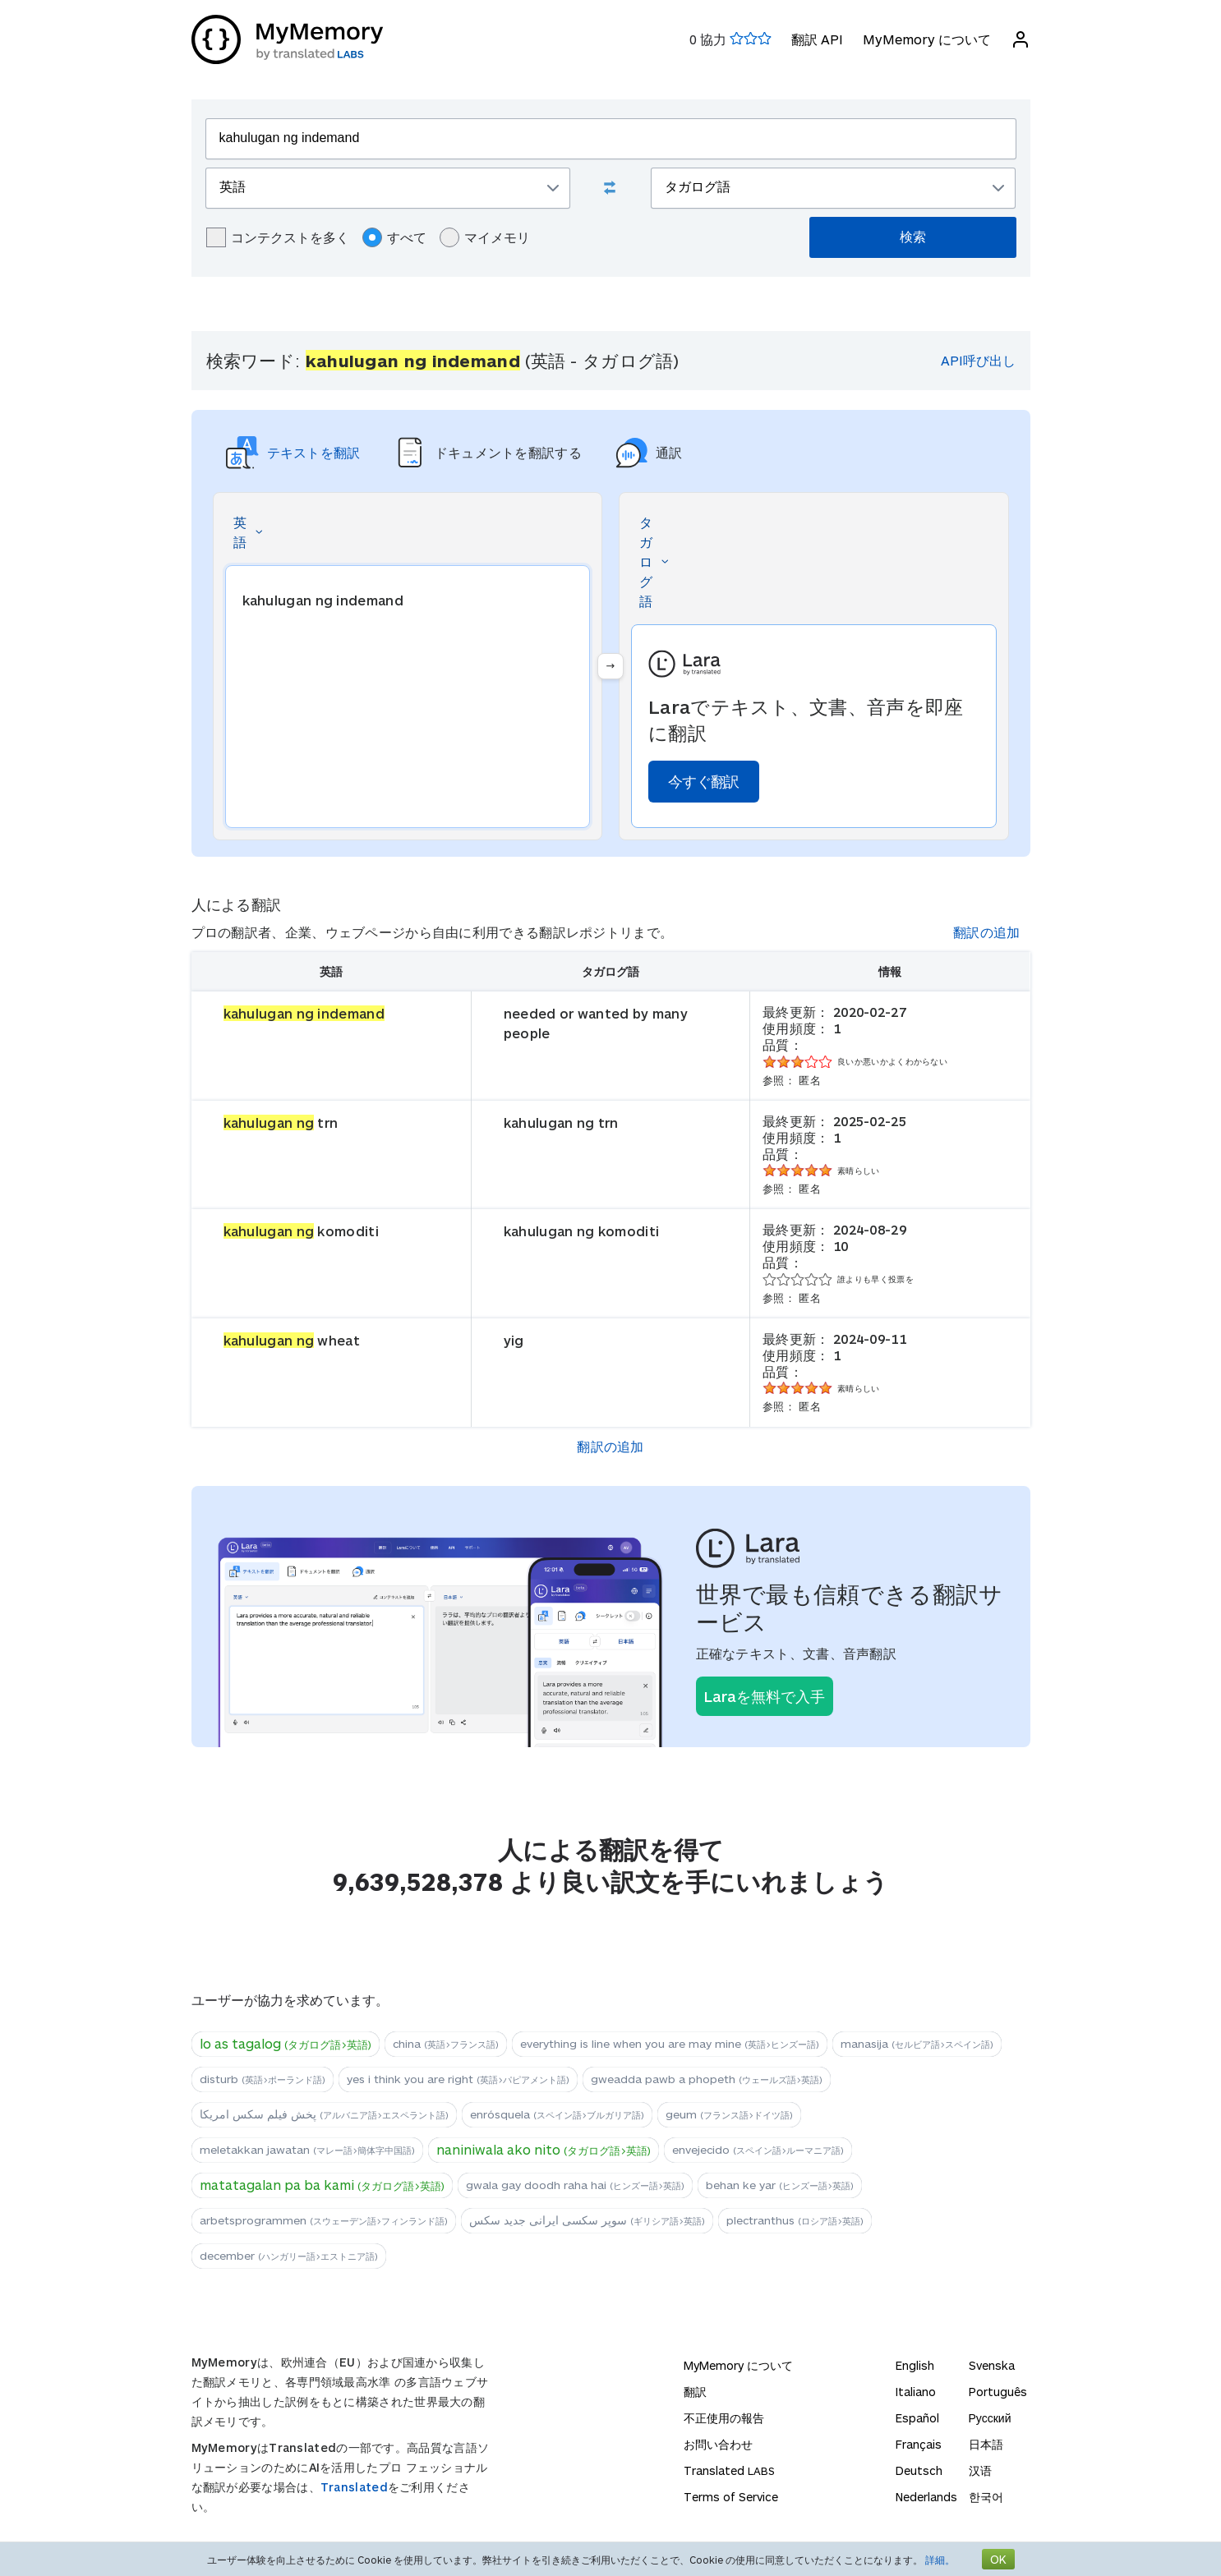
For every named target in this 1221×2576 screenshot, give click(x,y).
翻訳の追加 (987, 932)
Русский (990, 2418)
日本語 (986, 2444)
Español (917, 2418)
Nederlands (926, 2497)
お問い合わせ (718, 2444)
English (915, 2365)
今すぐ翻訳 (704, 781)
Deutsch (919, 2470)
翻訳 (695, 2392)
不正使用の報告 (724, 2418)
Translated (354, 2487)
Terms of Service (731, 2497)
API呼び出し (978, 360)
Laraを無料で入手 (764, 1696)
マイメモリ (485, 237)
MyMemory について (927, 39)
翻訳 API (817, 39)
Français (919, 2444)
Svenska (992, 2365)
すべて (394, 237)
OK (998, 2559)
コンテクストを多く (277, 237)
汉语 (980, 2470)
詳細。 (940, 2559)
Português (998, 2392)
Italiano (916, 2392)
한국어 (986, 2497)
